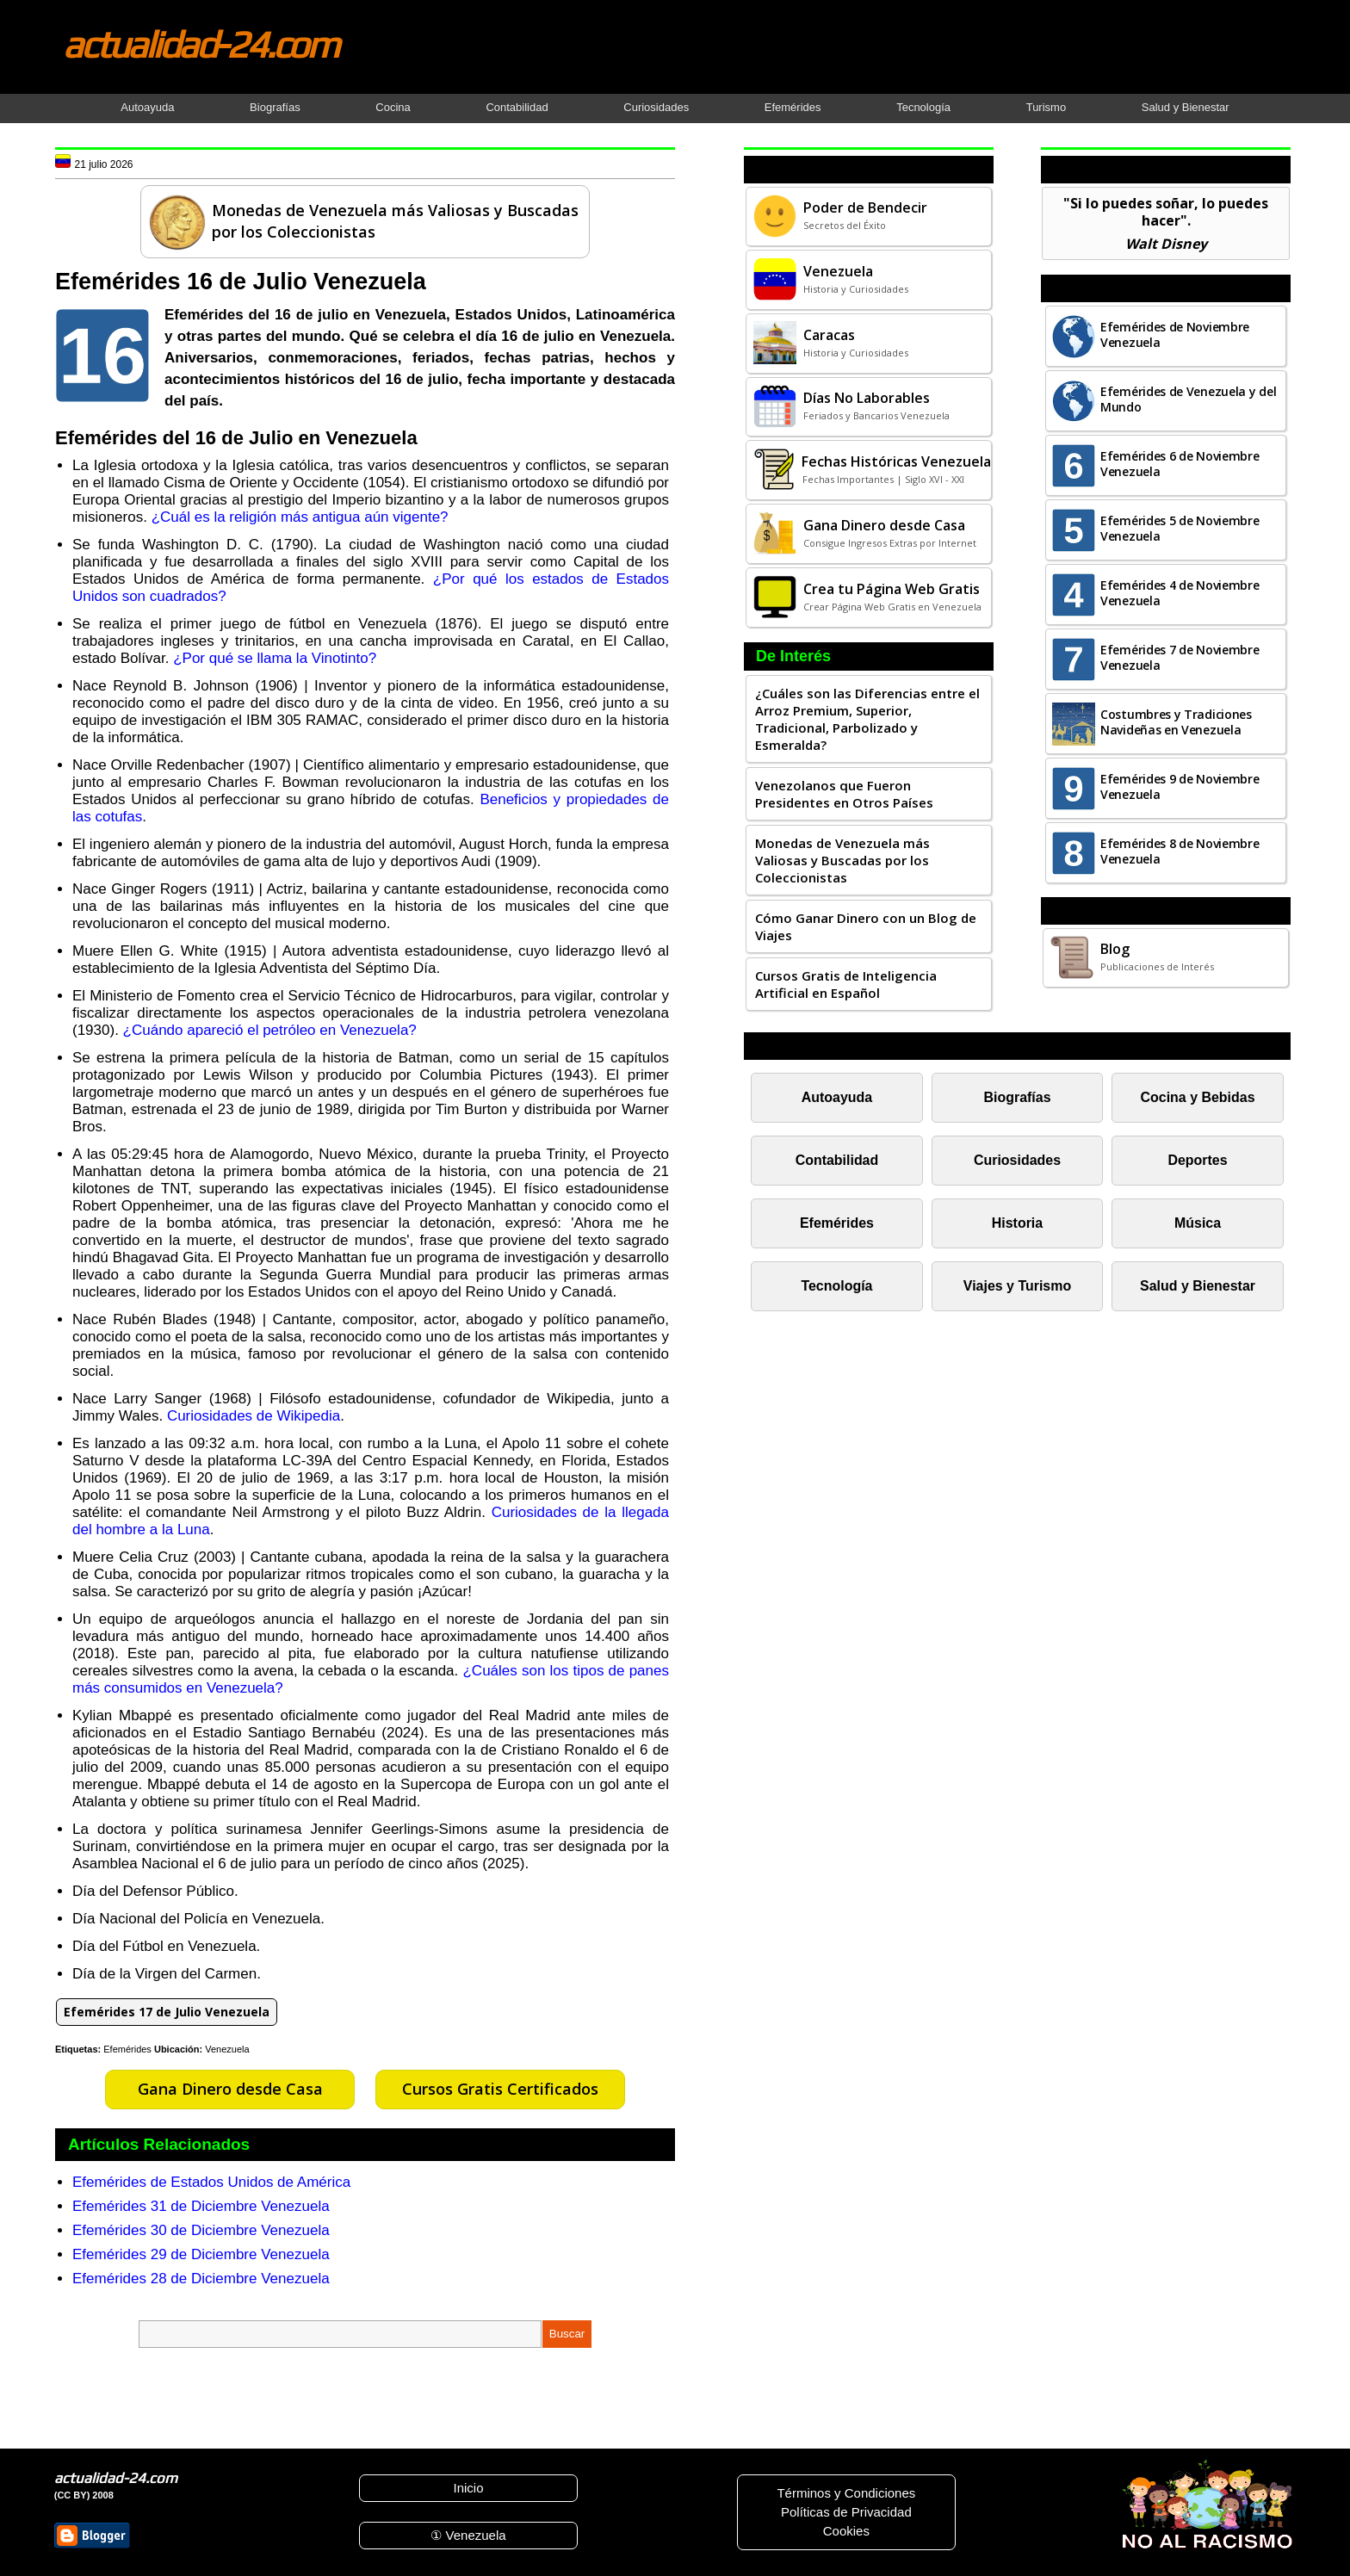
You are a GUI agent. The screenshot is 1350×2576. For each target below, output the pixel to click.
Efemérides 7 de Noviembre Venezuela (1180, 657)
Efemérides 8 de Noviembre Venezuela (1180, 851)
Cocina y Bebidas (1198, 1097)
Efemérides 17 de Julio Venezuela (166, 2011)
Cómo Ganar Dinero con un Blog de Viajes (865, 926)
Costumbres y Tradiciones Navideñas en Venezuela (1176, 722)
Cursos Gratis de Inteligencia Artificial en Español (846, 984)
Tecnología (923, 107)
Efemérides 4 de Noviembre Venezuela (1180, 593)
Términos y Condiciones (846, 2493)
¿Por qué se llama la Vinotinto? (274, 658)
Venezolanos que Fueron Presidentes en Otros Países (844, 794)
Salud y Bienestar (1185, 107)
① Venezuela (467, 2535)
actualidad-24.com (200, 44)
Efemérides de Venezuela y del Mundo (1188, 399)
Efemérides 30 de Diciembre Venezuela (201, 2230)
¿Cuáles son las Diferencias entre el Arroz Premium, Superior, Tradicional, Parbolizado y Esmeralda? (867, 718)
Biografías (275, 107)
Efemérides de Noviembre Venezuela (1174, 334)
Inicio (468, 2487)
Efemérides (793, 107)
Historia (1017, 1223)
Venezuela (227, 2049)
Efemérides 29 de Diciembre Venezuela (201, 2254)
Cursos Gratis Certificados (500, 2088)
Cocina (392, 107)
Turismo (1046, 107)
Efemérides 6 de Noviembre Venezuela (1180, 464)
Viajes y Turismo (1017, 1286)
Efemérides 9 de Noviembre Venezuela (1180, 786)
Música (1197, 1223)
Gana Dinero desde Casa (230, 2088)
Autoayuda (147, 107)
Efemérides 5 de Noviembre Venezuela (1180, 528)
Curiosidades (656, 107)
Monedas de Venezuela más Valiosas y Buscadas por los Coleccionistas (842, 860)
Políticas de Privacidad (846, 2512)
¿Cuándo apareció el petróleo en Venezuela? (270, 1030)
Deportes (1197, 1160)
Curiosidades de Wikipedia (253, 1416)
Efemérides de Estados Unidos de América (211, 2182)
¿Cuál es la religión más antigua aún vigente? (300, 517)
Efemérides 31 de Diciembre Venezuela (201, 2206)
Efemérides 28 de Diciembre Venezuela (201, 2278)
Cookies (846, 2530)
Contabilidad (517, 107)
